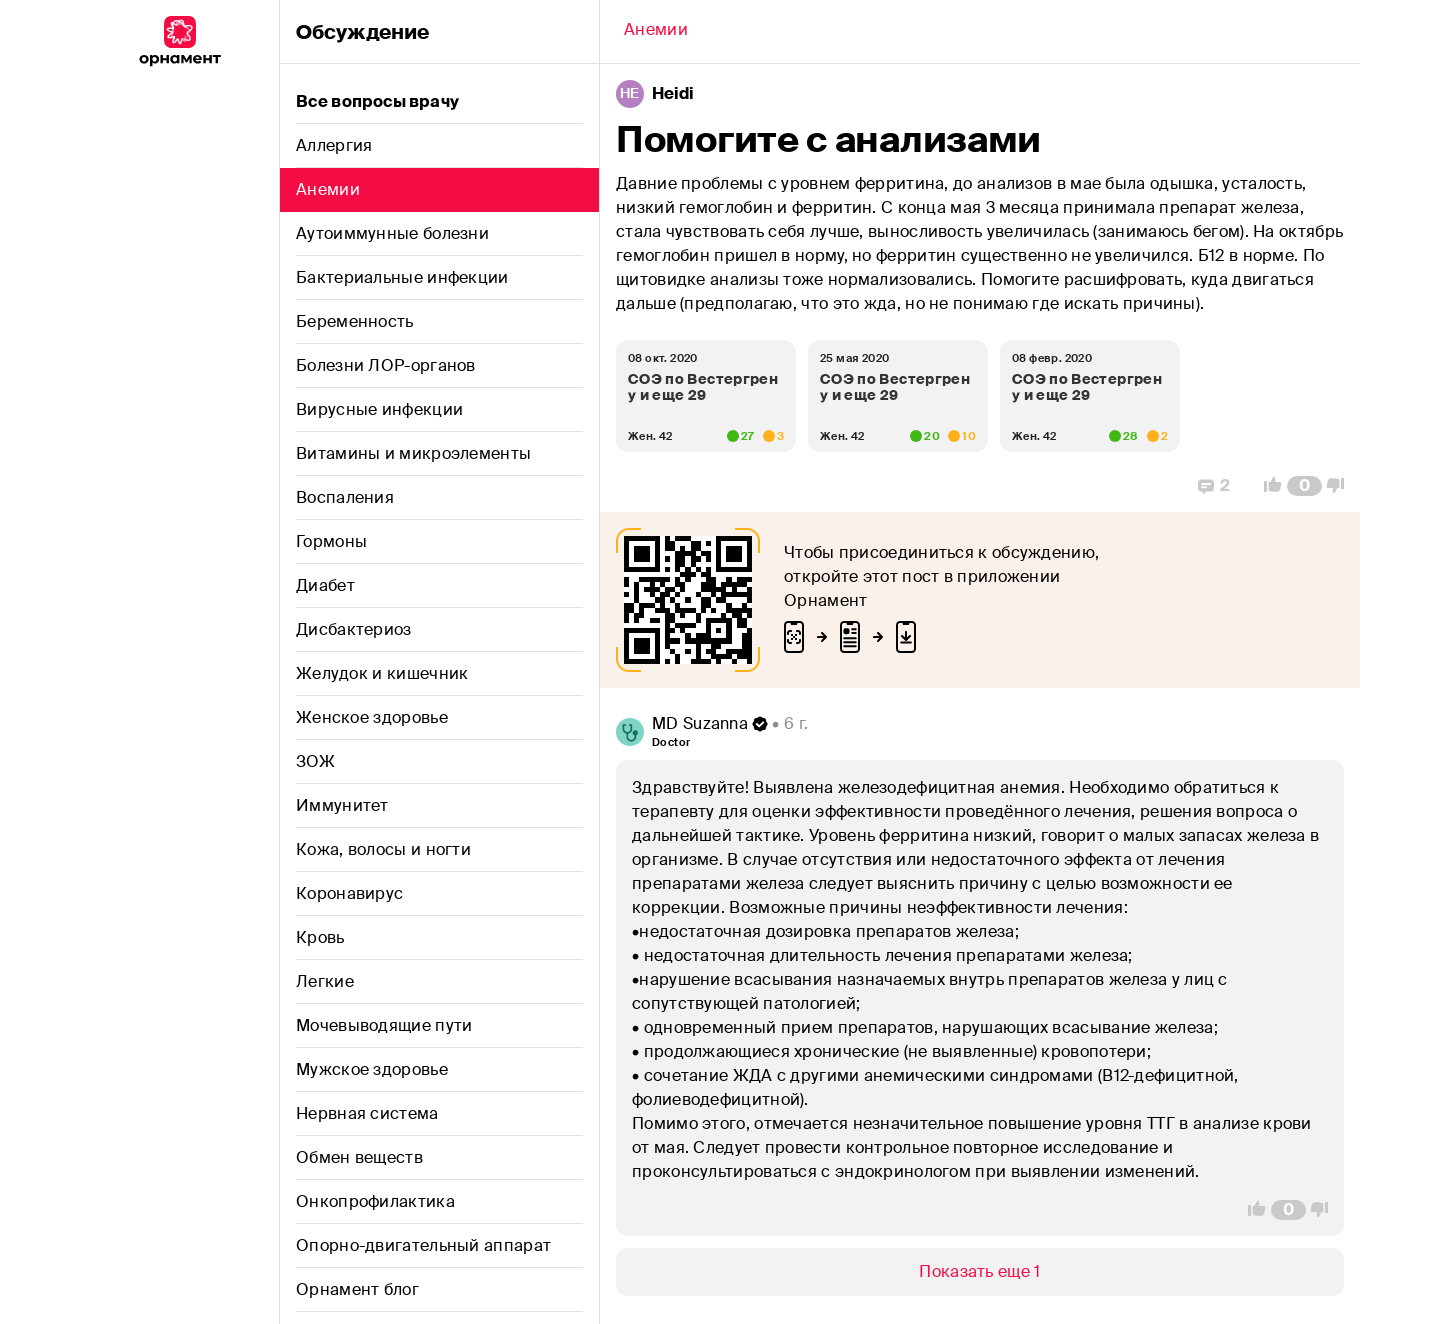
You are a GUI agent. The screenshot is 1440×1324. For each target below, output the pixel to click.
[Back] (656, 32)
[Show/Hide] (980, 1272)
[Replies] (1214, 486)
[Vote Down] (1341, 486)
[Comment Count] (1304, 486)
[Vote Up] (1267, 486)
